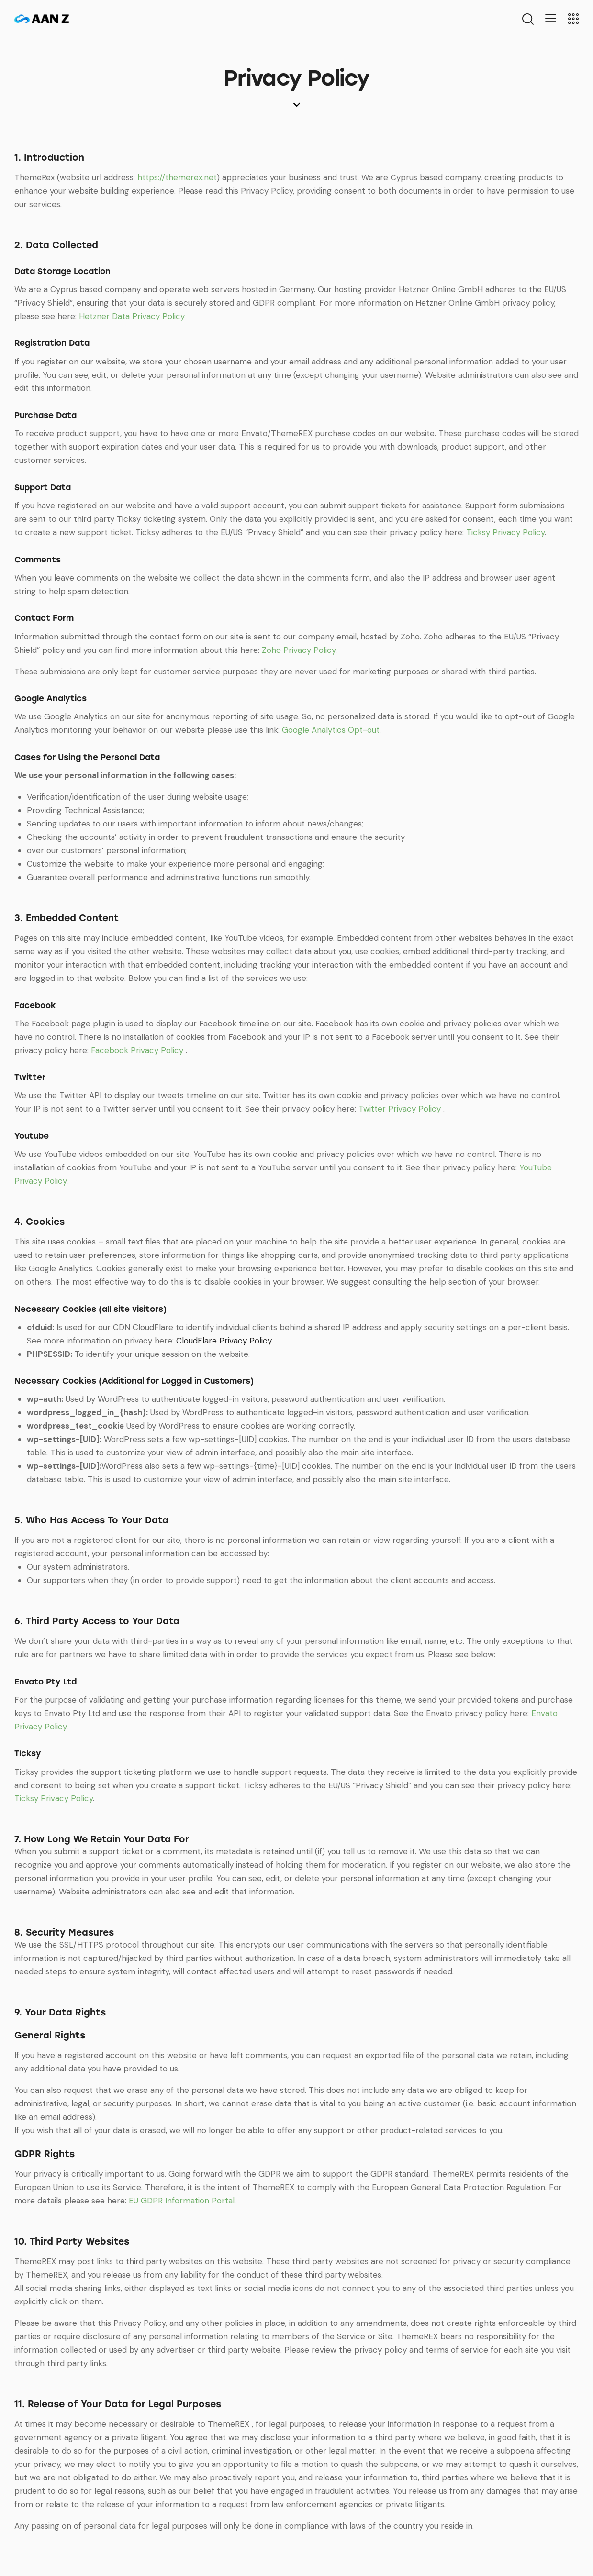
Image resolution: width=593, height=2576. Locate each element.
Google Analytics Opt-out (331, 730)
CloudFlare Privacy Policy (223, 1340)
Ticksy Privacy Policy (505, 532)
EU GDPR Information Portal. (182, 2200)
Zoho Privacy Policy (299, 650)
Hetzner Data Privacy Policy (132, 316)
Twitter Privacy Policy (400, 1108)
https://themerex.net (177, 177)
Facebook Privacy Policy (138, 1050)
